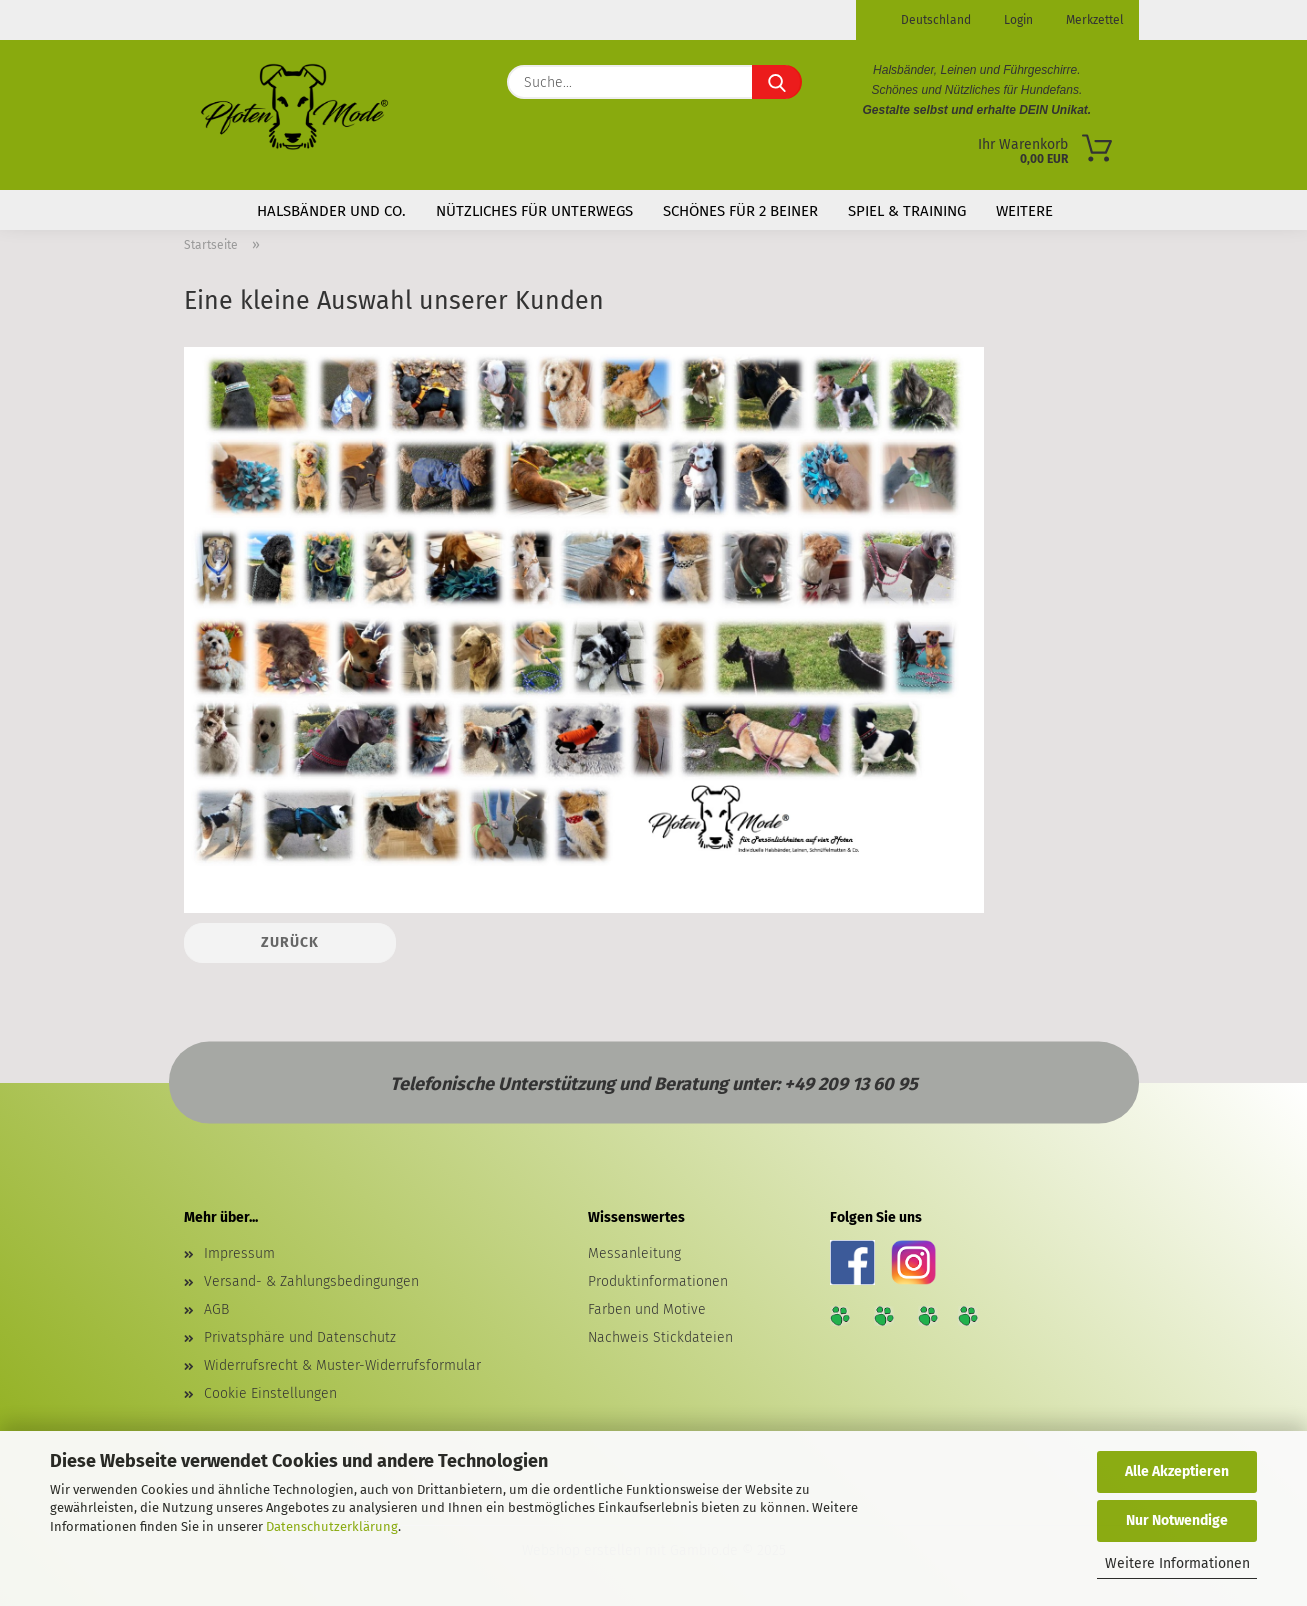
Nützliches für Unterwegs (534, 211)
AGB (216, 1309)
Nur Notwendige (1177, 1520)
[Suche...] (777, 82)
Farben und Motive (647, 1309)
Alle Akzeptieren (1177, 1471)
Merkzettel (1093, 20)
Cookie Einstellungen (270, 1393)
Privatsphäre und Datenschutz (300, 1337)
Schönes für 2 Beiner (740, 211)
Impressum (239, 1253)
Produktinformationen (658, 1281)
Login (1017, 20)
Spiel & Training (907, 211)
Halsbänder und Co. (331, 211)
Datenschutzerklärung (332, 1526)
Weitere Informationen (1177, 1563)
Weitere (1024, 211)
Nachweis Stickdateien (660, 1337)
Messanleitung (634, 1253)
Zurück (290, 942)
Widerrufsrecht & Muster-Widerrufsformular (342, 1365)
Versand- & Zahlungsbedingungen (311, 1281)
